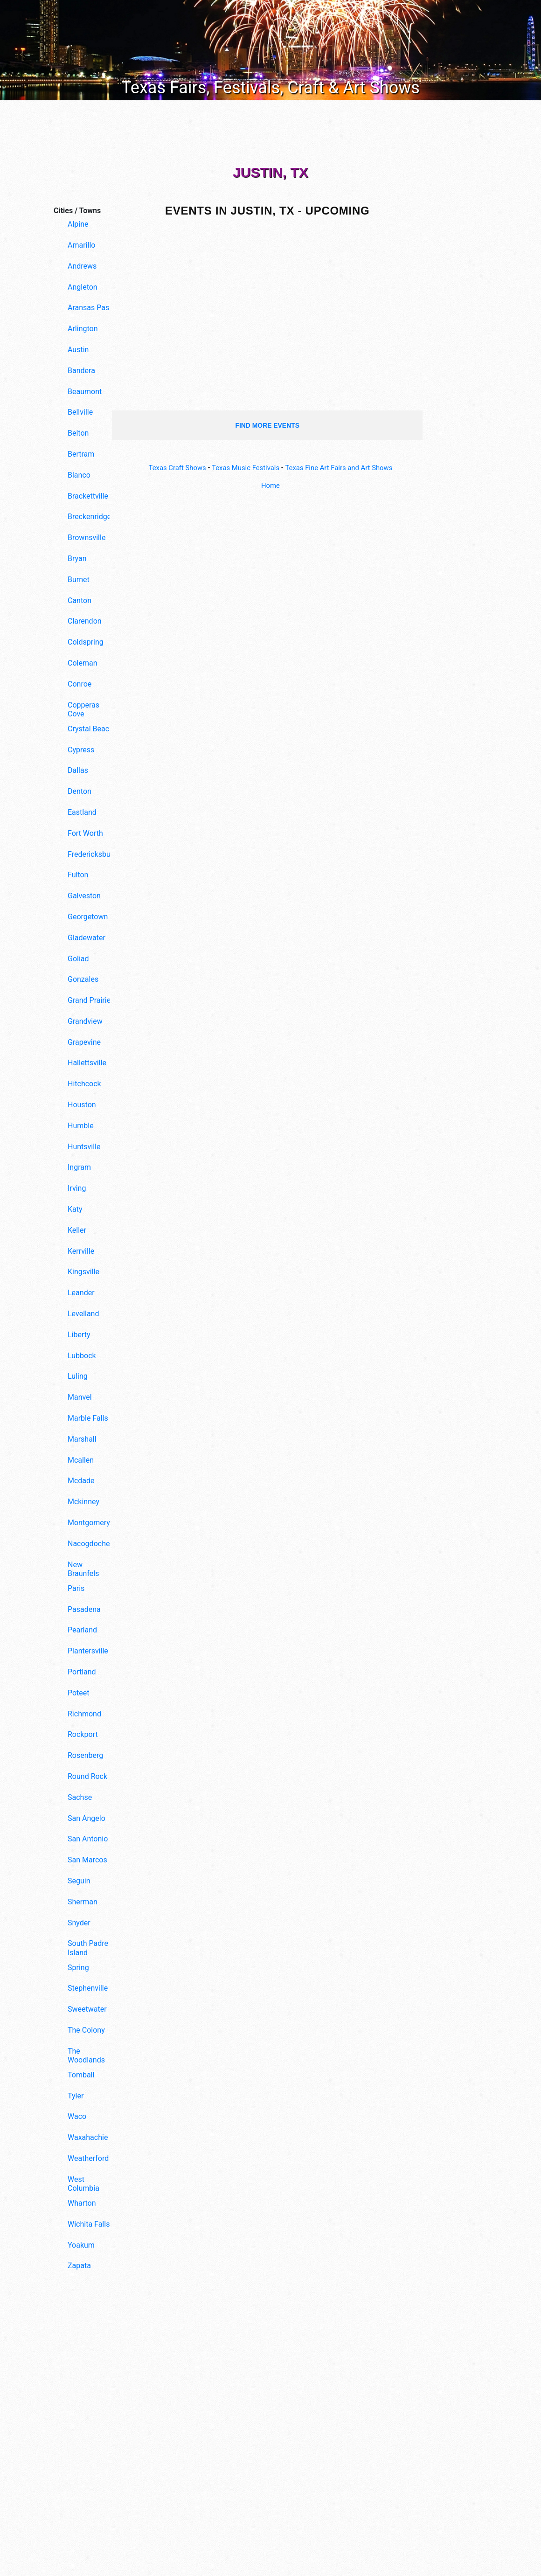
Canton (79, 600)
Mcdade (81, 1480)
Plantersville (88, 1650)
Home (270, 485)
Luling (78, 1376)
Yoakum (81, 2245)
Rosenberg (85, 1755)
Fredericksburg (91, 854)
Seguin (79, 1880)
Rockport (83, 1734)
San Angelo (86, 1818)
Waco (77, 2116)
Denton (79, 791)
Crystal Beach (90, 728)
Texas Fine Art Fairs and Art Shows (344, 467)
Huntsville (84, 1146)
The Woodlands (86, 2055)
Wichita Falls (89, 2224)
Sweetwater (87, 2009)
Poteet (79, 1692)
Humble (81, 1125)
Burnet (79, 579)
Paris (76, 1588)
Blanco (79, 475)
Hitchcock (84, 1083)
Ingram (79, 1167)
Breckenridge (89, 516)
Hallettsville (87, 1062)
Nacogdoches (91, 1543)
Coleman (82, 663)
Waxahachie (88, 2137)
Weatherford (88, 2158)
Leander (81, 1292)
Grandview (85, 1021)
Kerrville (81, 1251)
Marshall (82, 1439)
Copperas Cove (83, 709)
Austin (78, 349)
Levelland (83, 1313)
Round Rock (87, 1776)
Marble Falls (88, 1418)
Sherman (82, 1901)
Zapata (79, 2265)
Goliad (78, 958)
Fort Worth (85, 833)
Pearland (82, 1629)
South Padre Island (88, 1948)
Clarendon (85, 621)
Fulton (78, 874)
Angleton (82, 287)
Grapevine (84, 1042)
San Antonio (88, 1838)
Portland (82, 1671)
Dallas (78, 770)
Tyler (75, 2095)
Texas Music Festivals (243, 467)
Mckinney (83, 1501)
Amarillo (81, 245)
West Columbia (83, 2184)
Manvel (80, 1397)
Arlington (83, 328)
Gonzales (83, 979)
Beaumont (85, 391)
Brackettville (88, 496)
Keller (77, 1230)
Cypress (81, 749)
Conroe (79, 684)
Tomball (81, 2074)
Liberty (79, 1334)
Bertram (81, 454)
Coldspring (86, 642)
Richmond (84, 1713)
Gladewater (86, 937)
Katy (75, 1209)
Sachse (80, 1797)
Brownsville (86, 537)
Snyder (79, 1922)
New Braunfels (83, 1569)
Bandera (81, 370)
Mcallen (81, 1460)
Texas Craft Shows (170, 467)
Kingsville (83, 1271)
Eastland (82, 812)
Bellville (80, 412)
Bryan (77, 558)
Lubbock (82, 1355)
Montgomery (89, 1522)
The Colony (86, 2030)
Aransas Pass (90, 307)
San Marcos (87, 1859)
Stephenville (88, 1988)
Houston (82, 1104)
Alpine (78, 224)
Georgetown (88, 916)
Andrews (82, 266)
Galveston (84, 895)
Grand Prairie (89, 1000)
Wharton (82, 2203)
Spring (78, 1967)
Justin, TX (270, 172)
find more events (267, 425)
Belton (78, 433)
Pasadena (84, 1609)
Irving (77, 1188)
